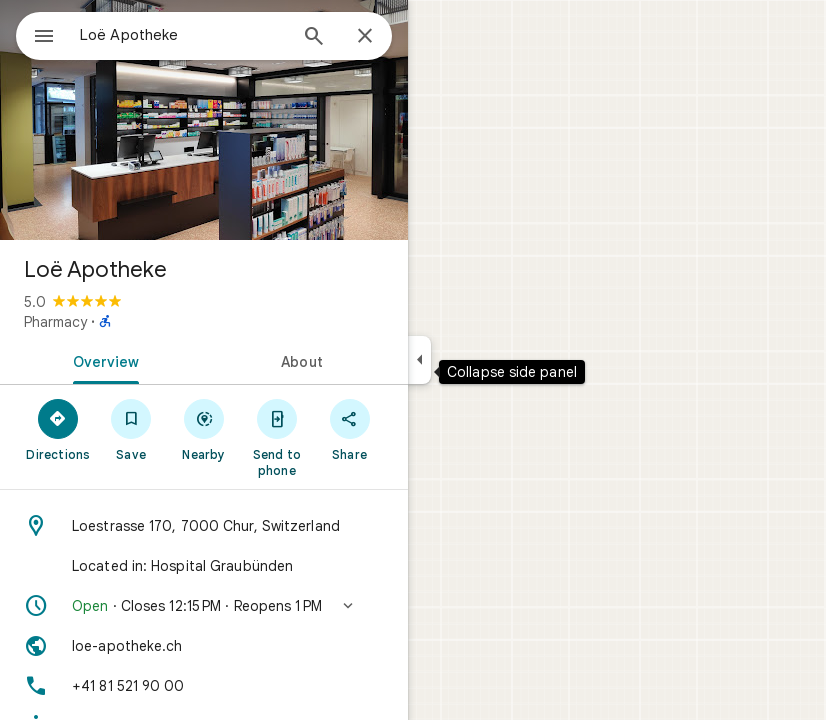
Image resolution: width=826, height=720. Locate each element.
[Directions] (58, 429)
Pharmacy (55, 322)
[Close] (365, 37)
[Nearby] (204, 429)
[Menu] (44, 38)
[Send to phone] (276, 437)
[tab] (102, 360)
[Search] (314, 38)
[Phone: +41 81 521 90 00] (204, 686)
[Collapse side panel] (419, 360)
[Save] (131, 429)
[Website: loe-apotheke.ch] (204, 646)
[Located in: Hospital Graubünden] (204, 566)
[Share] (349, 429)
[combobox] (183, 35)
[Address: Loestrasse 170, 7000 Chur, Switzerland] (204, 526)
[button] (204, 606)
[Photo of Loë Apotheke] (204, 120)
